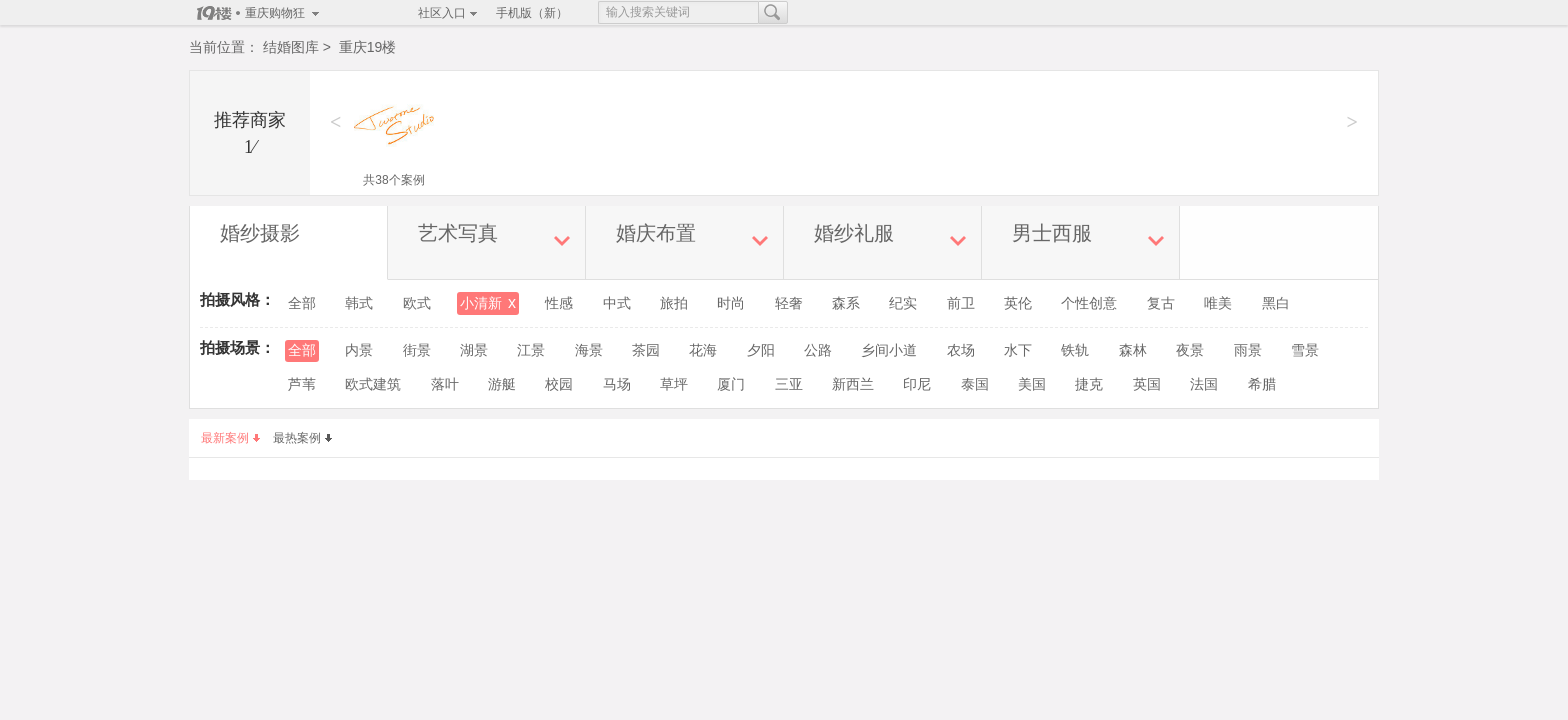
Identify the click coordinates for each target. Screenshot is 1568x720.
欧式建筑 (373, 384)
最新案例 (230, 438)
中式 (617, 303)
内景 (359, 350)
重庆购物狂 (275, 13)
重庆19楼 (368, 47)
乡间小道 (889, 350)
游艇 (502, 384)
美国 (1032, 384)
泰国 (975, 384)
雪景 (1305, 350)
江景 (531, 350)
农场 (961, 350)
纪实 (903, 303)
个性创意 (1089, 303)
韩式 (359, 303)
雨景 (1248, 350)
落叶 (445, 384)
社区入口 (442, 13)
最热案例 (302, 438)
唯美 (1218, 303)
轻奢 (789, 303)
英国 (1147, 384)
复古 (1161, 303)
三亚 (789, 384)
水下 (1018, 350)
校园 (559, 384)
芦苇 (302, 384)
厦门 (731, 384)
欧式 (417, 303)
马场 (617, 384)
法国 (1204, 384)
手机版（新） (532, 13)
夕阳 (761, 350)
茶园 (646, 350)
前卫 (961, 303)
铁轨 (1075, 350)
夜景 (1190, 350)
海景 (589, 350)
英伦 (1018, 303)
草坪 (674, 384)
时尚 (731, 303)
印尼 (917, 384)
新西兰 (853, 384)
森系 (846, 303)
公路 (818, 350)
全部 (302, 303)
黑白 (1276, 303)
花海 (703, 350)
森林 (1133, 350)
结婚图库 (291, 47)
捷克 (1089, 384)
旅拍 (674, 303)
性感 (559, 303)
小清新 (488, 303)
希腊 (1262, 384)
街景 (417, 350)
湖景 (474, 350)
